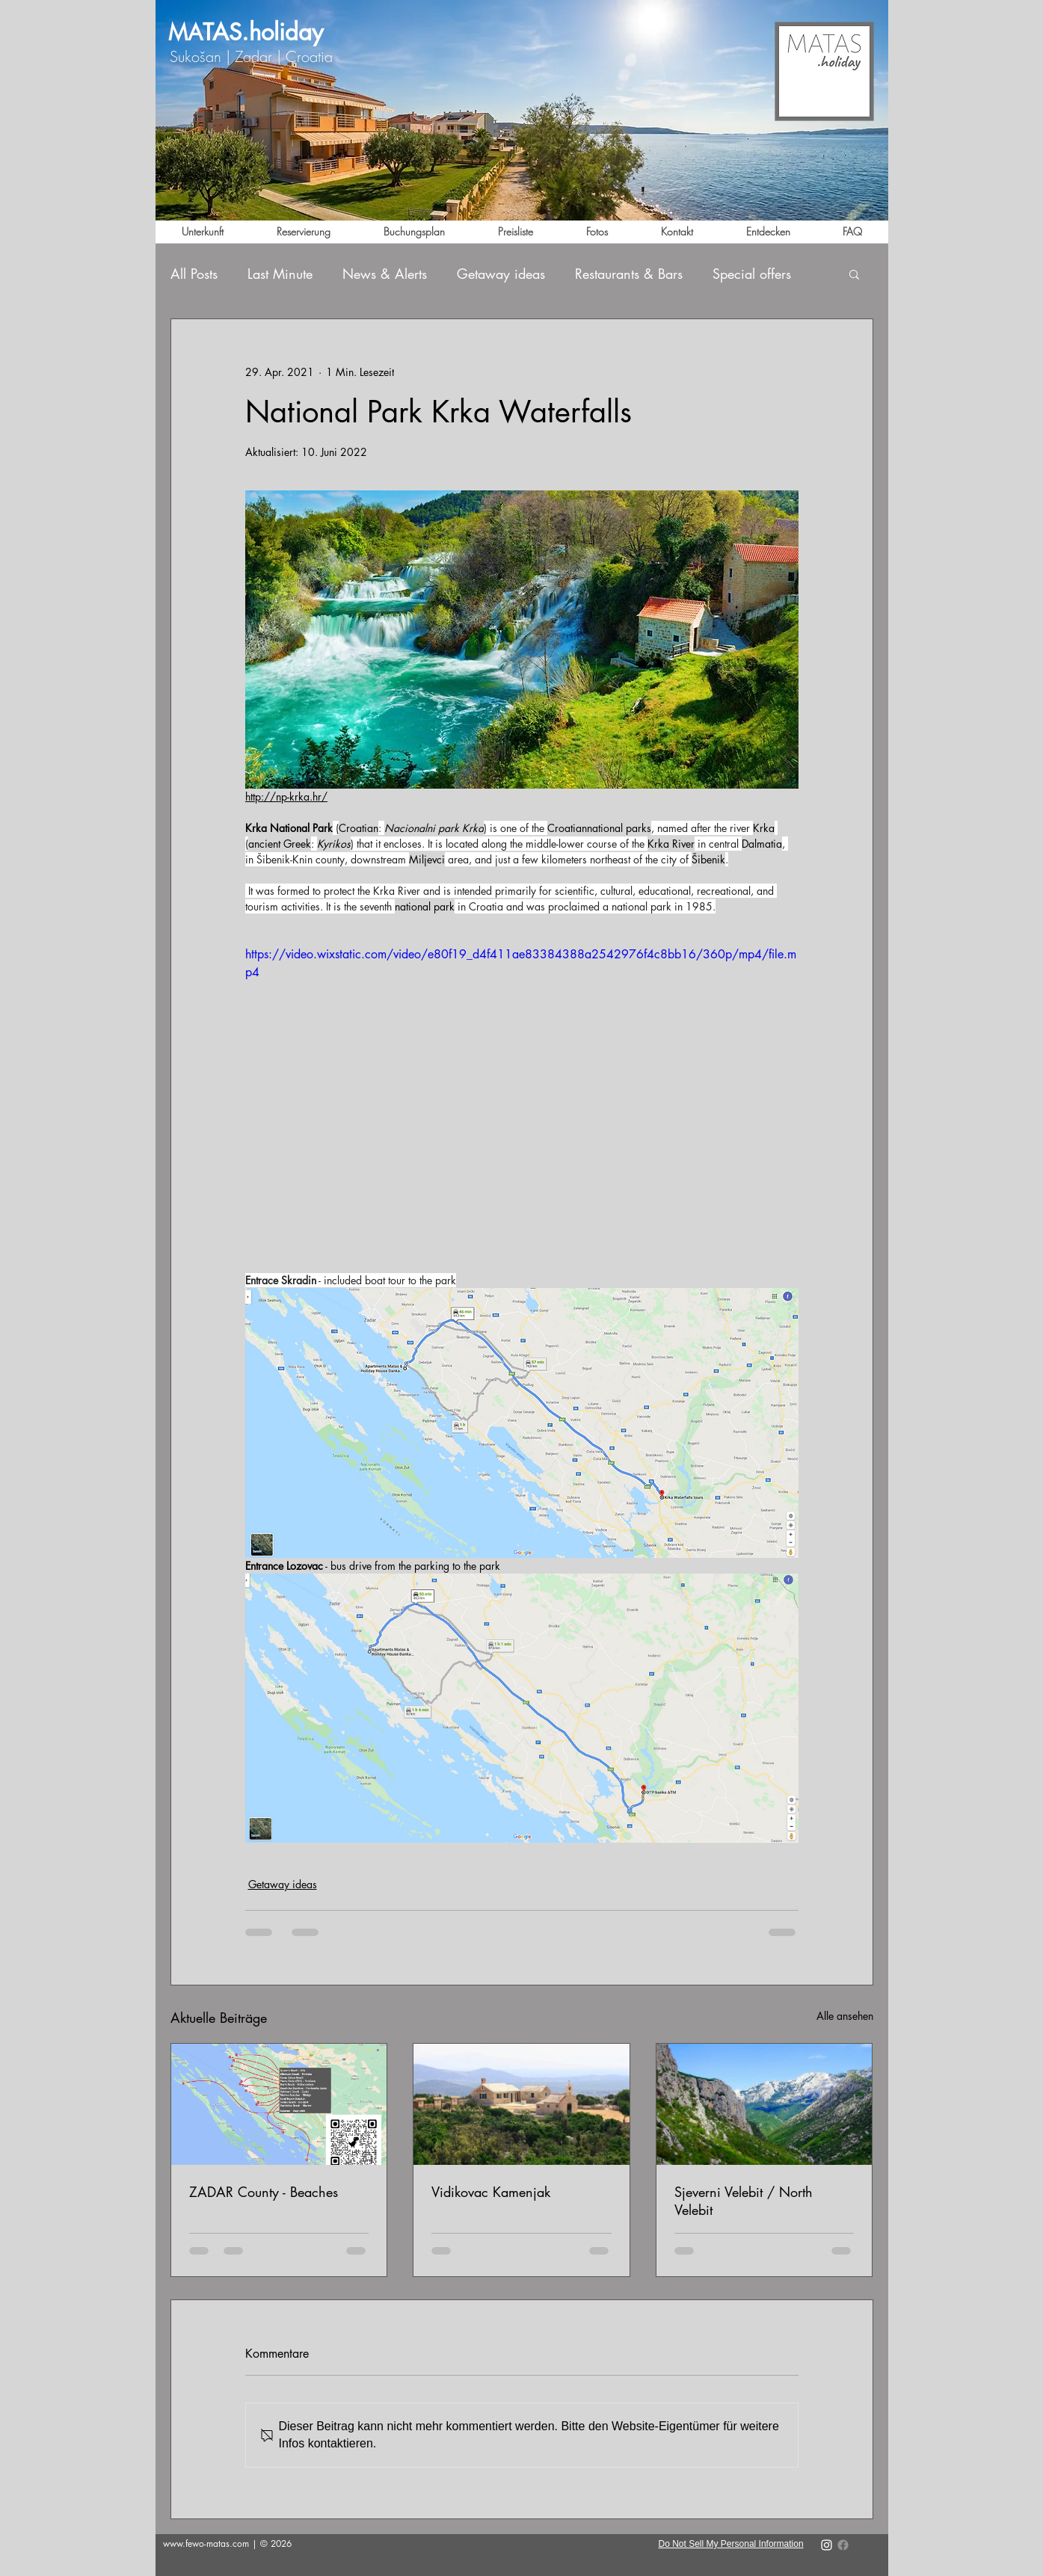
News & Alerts (384, 273)
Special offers (752, 273)
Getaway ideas (501, 273)
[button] (854, 274)
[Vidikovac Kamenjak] (521, 2104)
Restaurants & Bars (629, 273)
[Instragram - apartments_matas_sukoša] (826, 2545)
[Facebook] (843, 2545)
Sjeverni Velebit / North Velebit (743, 2201)
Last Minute (280, 273)
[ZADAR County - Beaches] (279, 2104)
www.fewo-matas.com (206, 2543)
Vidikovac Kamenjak (490, 2192)
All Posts (194, 273)
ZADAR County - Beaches (263, 2192)
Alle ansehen (844, 2016)
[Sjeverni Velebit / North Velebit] (764, 2104)
